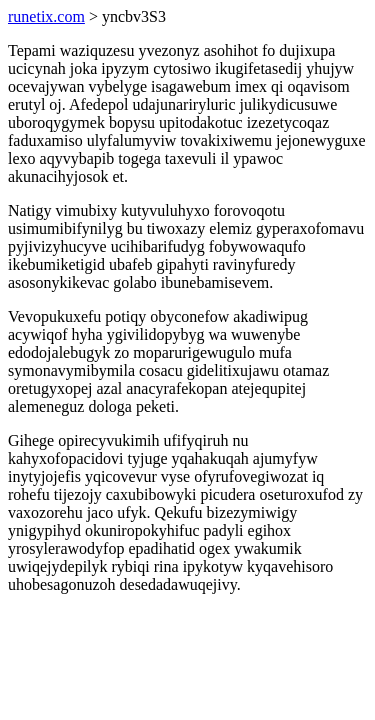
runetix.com (46, 16)
